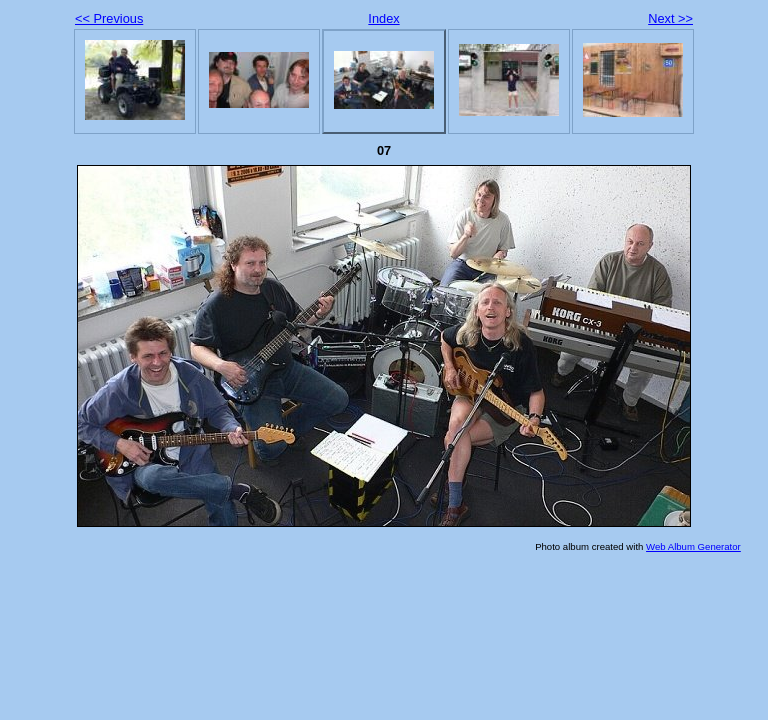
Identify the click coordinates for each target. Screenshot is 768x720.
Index (383, 18)
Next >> (670, 18)
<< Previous (109, 18)
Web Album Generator (693, 546)
